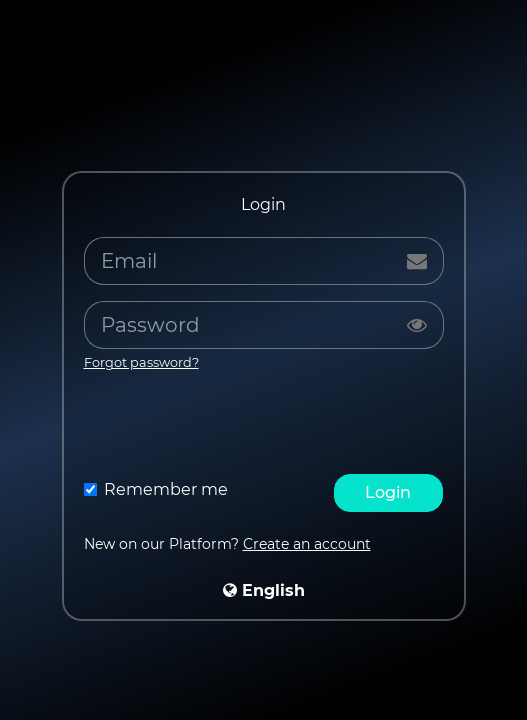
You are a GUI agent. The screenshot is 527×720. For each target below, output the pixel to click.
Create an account (307, 544)
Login (388, 492)
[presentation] (264, 427)
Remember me (166, 489)
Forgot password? (141, 362)
